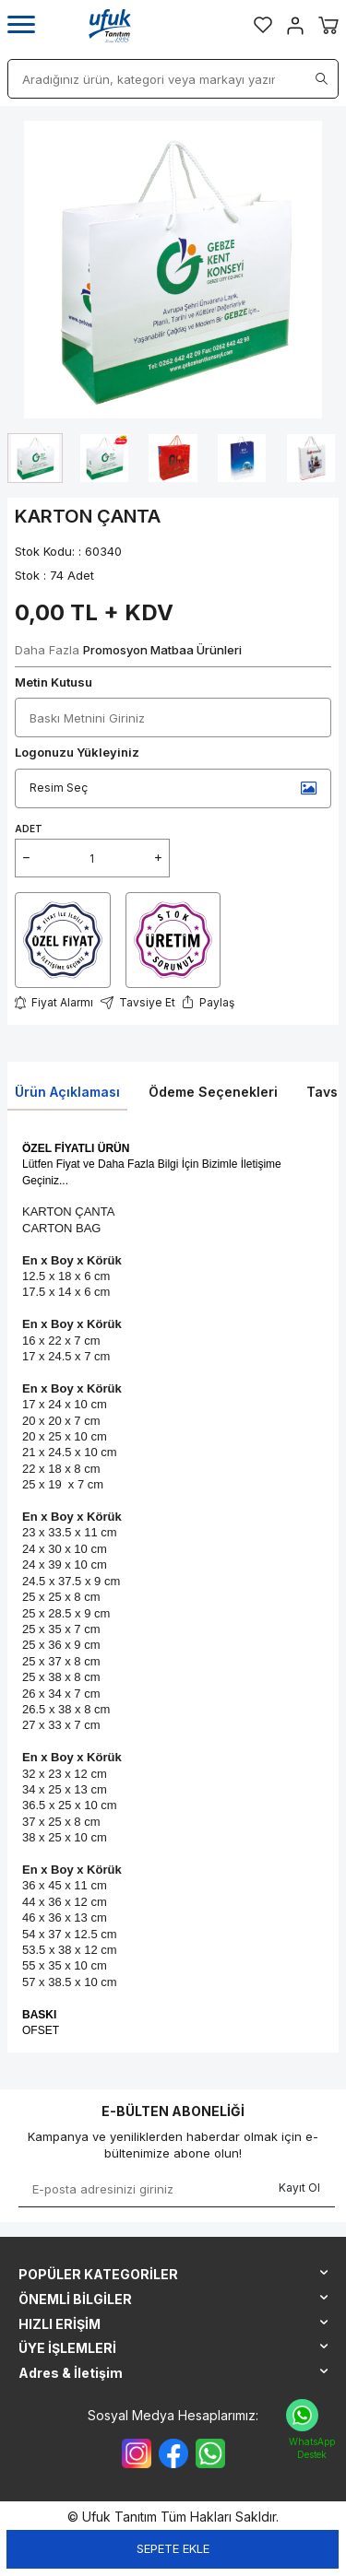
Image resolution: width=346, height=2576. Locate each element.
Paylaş (208, 1002)
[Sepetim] (328, 25)
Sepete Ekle (173, 2548)
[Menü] (21, 25)
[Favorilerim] (263, 25)
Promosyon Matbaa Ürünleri (162, 649)
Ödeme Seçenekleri (213, 1092)
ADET (28, 828)
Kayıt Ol (299, 2187)
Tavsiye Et (138, 1002)
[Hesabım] (295, 26)
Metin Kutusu (53, 682)
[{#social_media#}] (136, 2453)
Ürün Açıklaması (67, 1092)
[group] (173, 269)
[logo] (110, 25)
